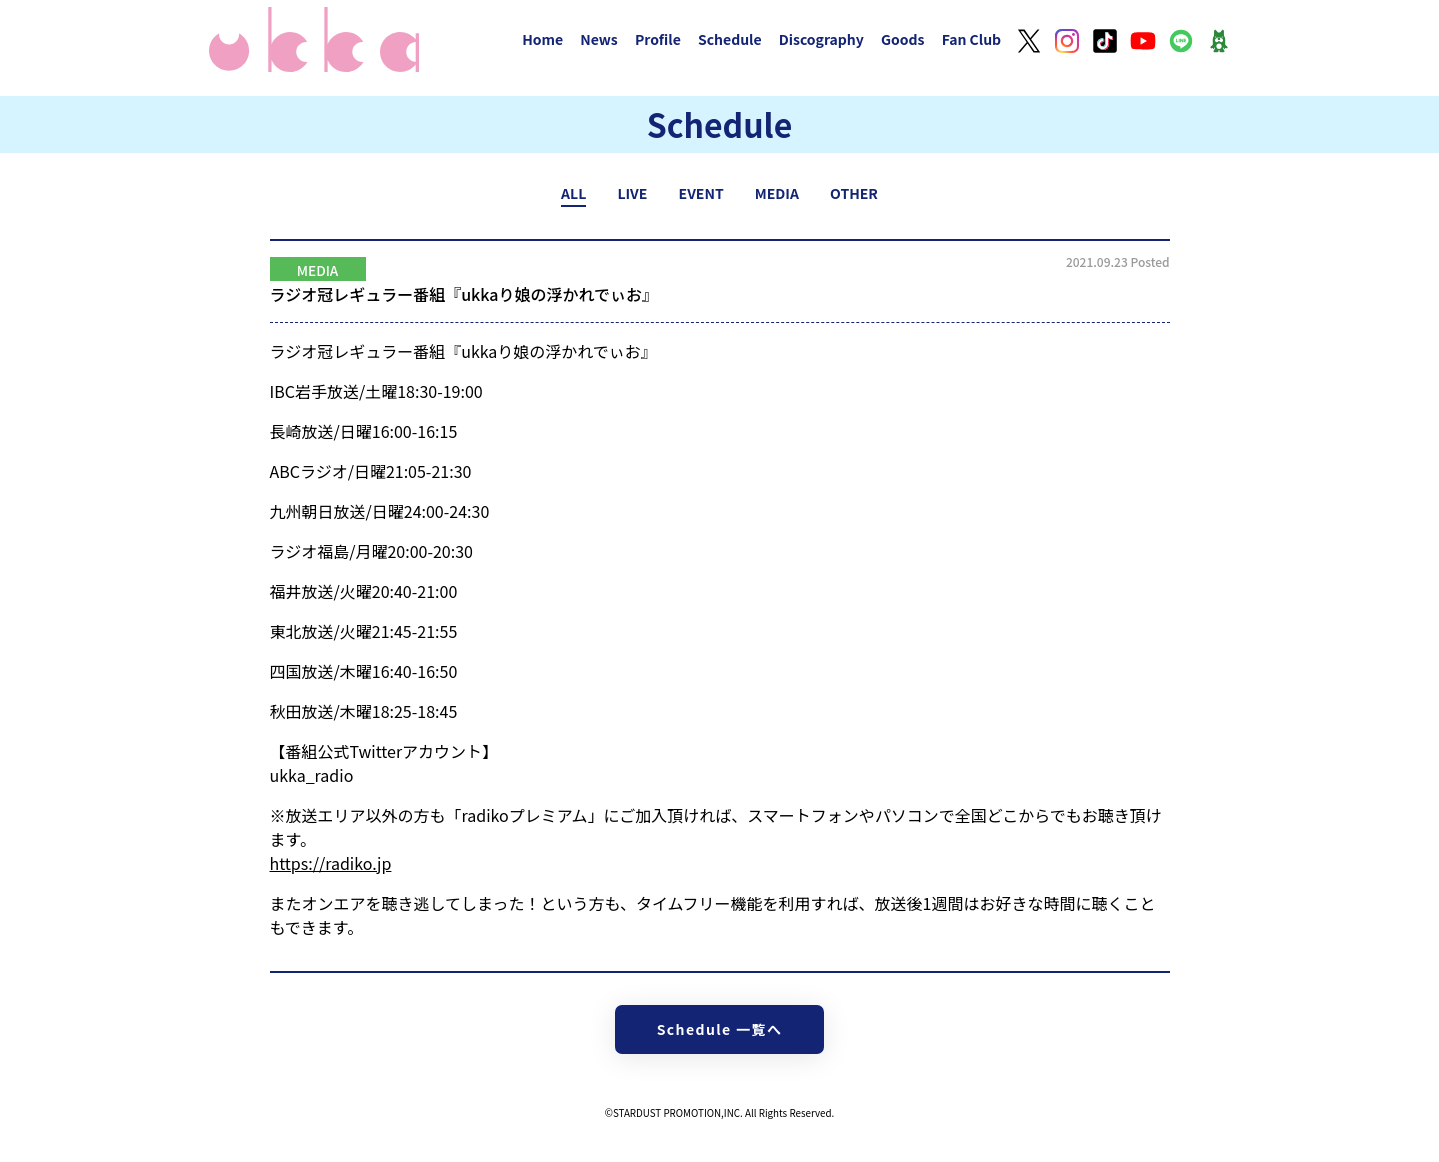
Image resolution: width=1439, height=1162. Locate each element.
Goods (903, 39)
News (599, 39)
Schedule (730, 39)
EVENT (701, 193)
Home (542, 39)
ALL (573, 193)
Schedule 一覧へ (720, 1029)
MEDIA (777, 193)
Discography (821, 39)
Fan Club (972, 39)
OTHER (854, 193)
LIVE (632, 193)
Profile (658, 39)
